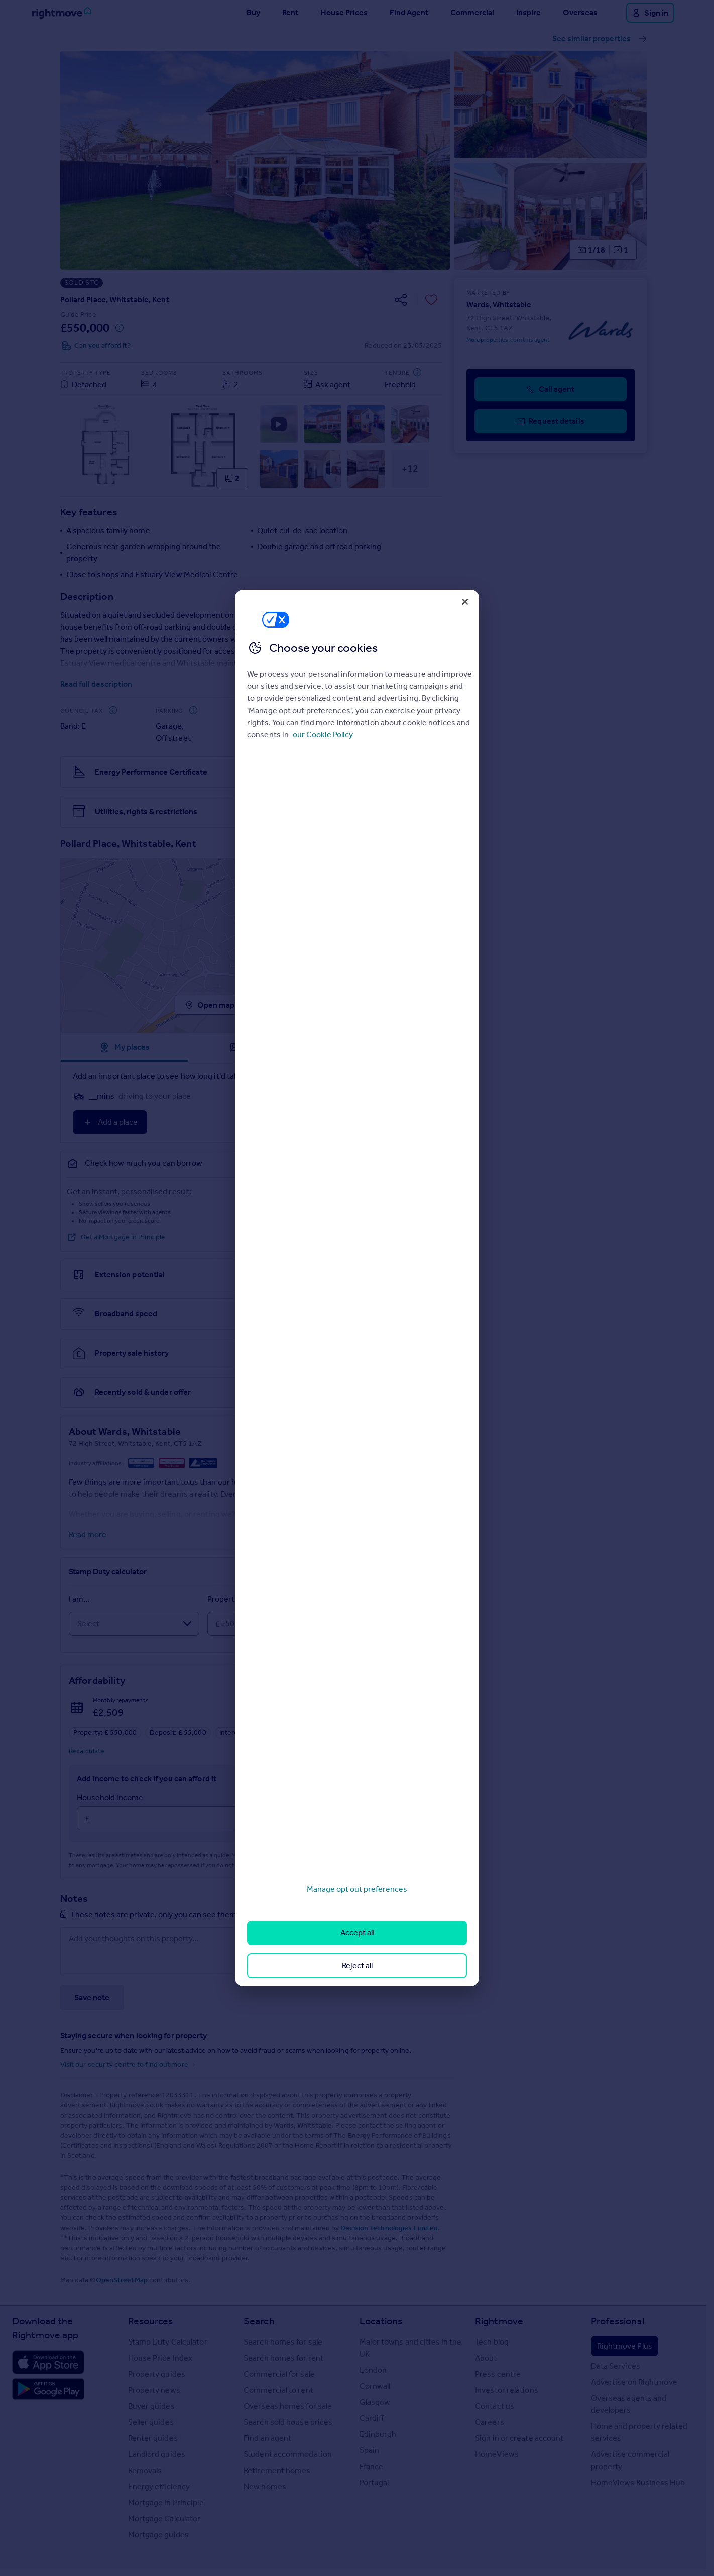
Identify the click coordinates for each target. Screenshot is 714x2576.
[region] (357, 1288)
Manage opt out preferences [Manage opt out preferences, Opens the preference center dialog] (357, 1889)
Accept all (357, 1932)
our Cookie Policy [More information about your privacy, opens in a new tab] (323, 734)
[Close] (465, 602)
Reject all (357, 1965)
